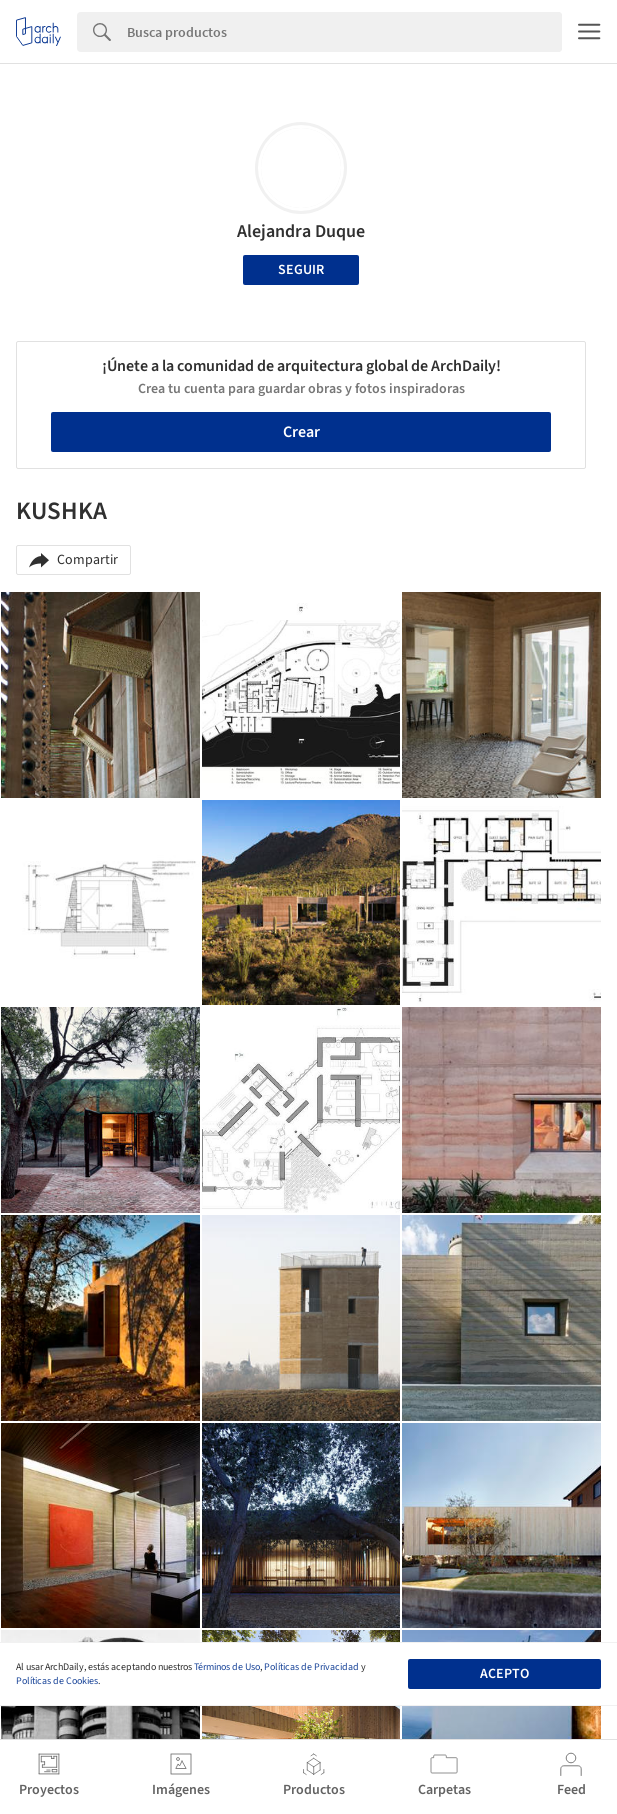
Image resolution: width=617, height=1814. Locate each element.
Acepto (504, 1674)
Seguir (301, 270)
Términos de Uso (227, 1667)
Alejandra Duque (301, 231)
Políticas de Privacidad (311, 1667)
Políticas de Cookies (57, 1681)
